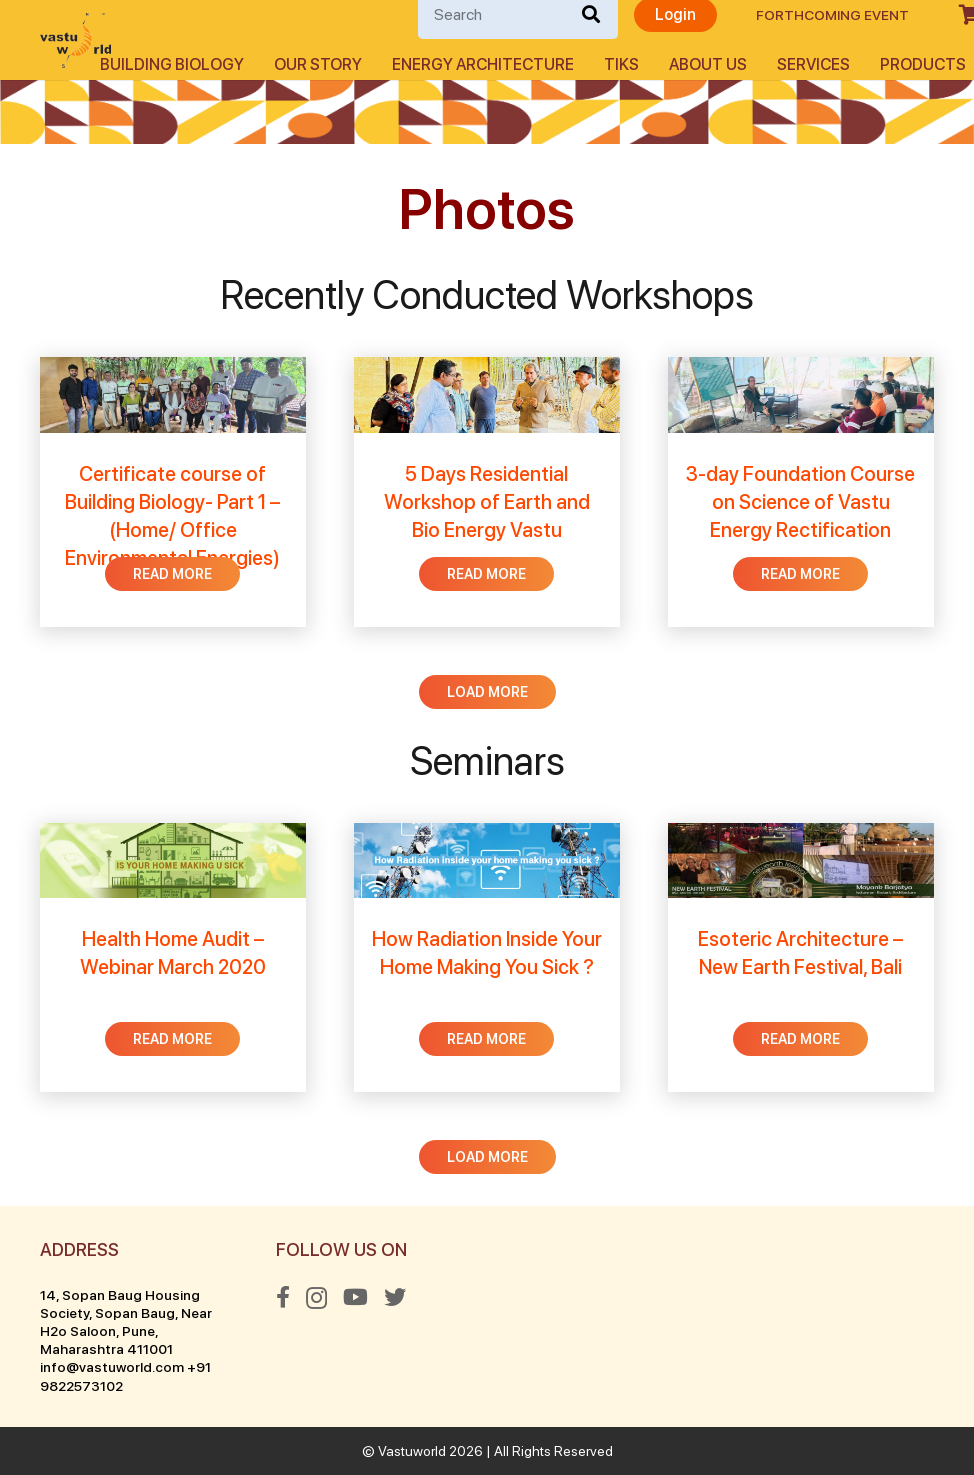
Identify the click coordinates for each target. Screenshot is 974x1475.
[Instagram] (316, 1298)
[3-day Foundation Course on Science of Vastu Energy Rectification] (801, 492)
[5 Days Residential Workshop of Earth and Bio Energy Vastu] (487, 492)
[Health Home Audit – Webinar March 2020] (173, 958)
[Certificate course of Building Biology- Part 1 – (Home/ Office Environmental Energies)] (173, 492)
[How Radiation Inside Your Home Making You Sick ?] (487, 958)
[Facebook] (283, 1297)
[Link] (75, 40)
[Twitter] (395, 1297)
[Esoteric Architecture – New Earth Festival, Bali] (801, 958)
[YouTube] (355, 1297)
